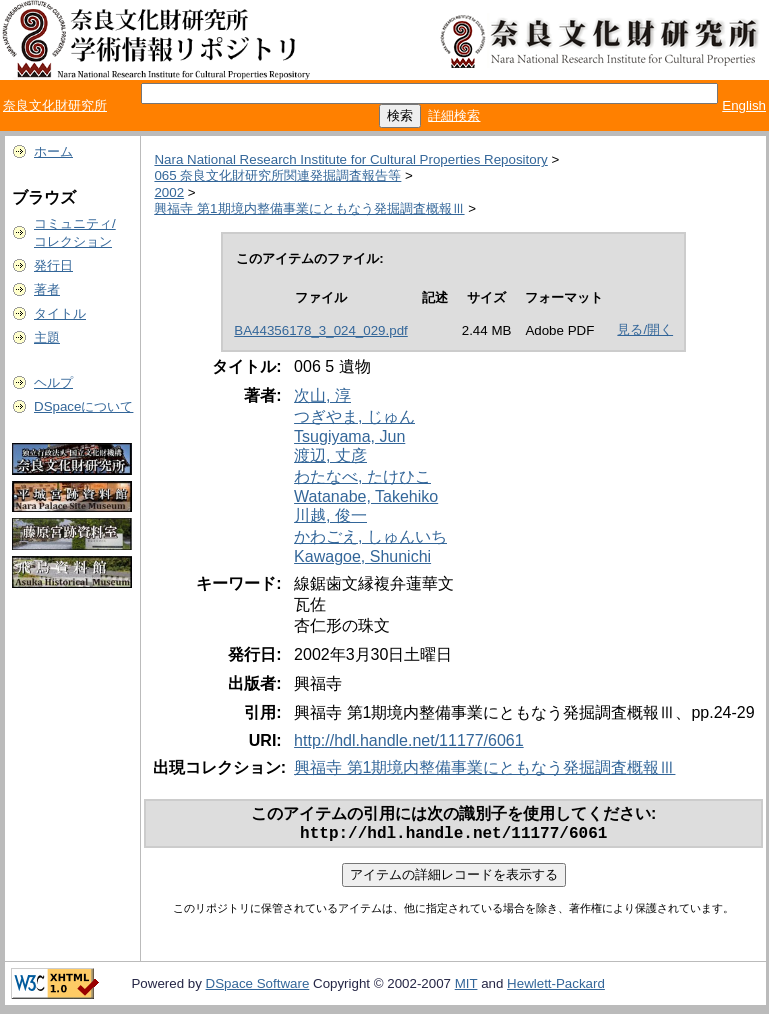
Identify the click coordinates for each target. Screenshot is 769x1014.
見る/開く (645, 329)
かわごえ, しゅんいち (370, 536)
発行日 (53, 265)
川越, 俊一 (330, 515)
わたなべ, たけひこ (362, 476)
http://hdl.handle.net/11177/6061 (409, 740)
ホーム (53, 151)
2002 (169, 192)
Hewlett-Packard (556, 987)
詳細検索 (454, 115)
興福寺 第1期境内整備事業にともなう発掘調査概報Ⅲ (309, 208)
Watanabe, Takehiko (366, 496)
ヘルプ (53, 382)
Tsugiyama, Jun (349, 436)
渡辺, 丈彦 (330, 455)
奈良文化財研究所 (55, 105)
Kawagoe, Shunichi (362, 556)
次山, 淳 (322, 395)
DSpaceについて (83, 406)
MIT (466, 987)
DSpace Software (258, 987)
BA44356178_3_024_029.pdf (320, 330)
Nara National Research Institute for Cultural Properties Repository (350, 159)
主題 (47, 337)
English (744, 105)
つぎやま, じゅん (354, 416)
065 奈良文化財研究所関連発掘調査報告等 (277, 175)
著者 (47, 289)
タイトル (60, 313)
